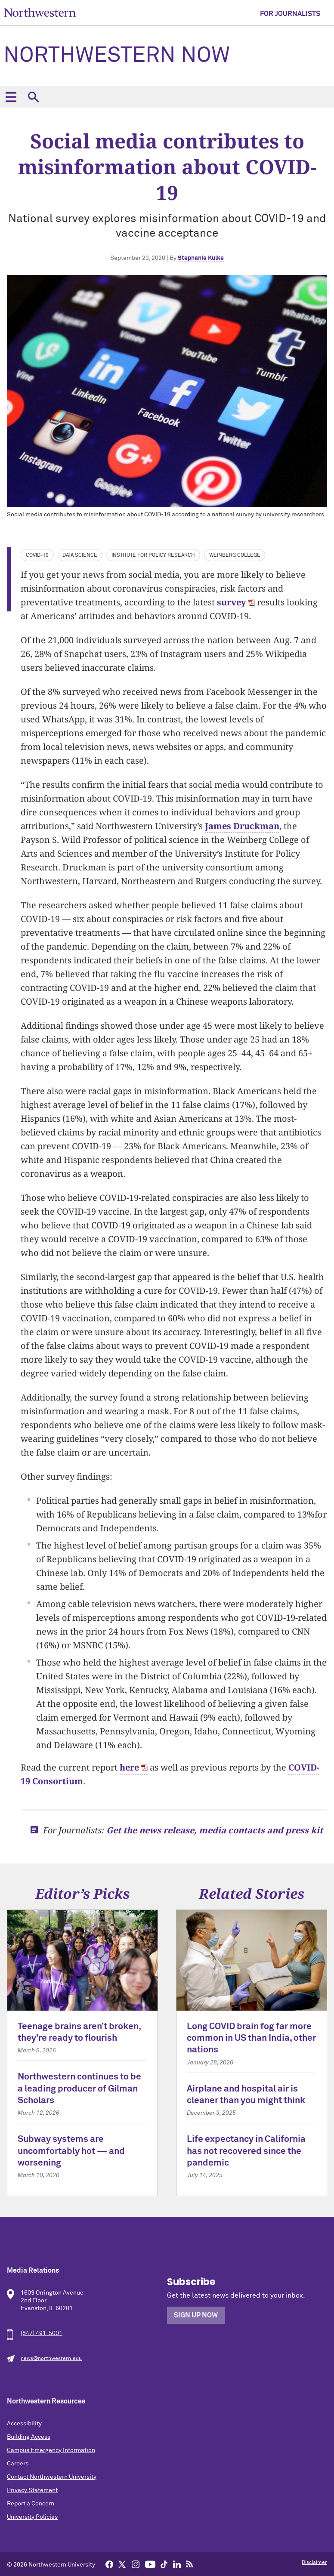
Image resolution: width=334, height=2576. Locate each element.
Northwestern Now (116, 56)
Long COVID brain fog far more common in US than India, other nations (251, 2038)
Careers (17, 2464)
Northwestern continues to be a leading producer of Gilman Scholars (79, 2089)
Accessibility (24, 2424)
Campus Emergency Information (51, 2450)
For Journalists (290, 13)
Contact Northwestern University (51, 2477)
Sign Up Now (196, 2315)
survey (231, 602)
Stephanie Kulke (201, 258)
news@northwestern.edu (51, 2358)
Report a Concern (30, 2504)
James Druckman (242, 826)
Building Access (28, 2437)
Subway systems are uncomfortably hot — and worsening (71, 2151)
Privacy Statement (32, 2490)
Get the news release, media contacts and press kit (214, 1830)
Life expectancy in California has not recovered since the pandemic (246, 2151)
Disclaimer (314, 2562)
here (129, 1767)
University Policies (32, 2517)
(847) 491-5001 (41, 2333)
